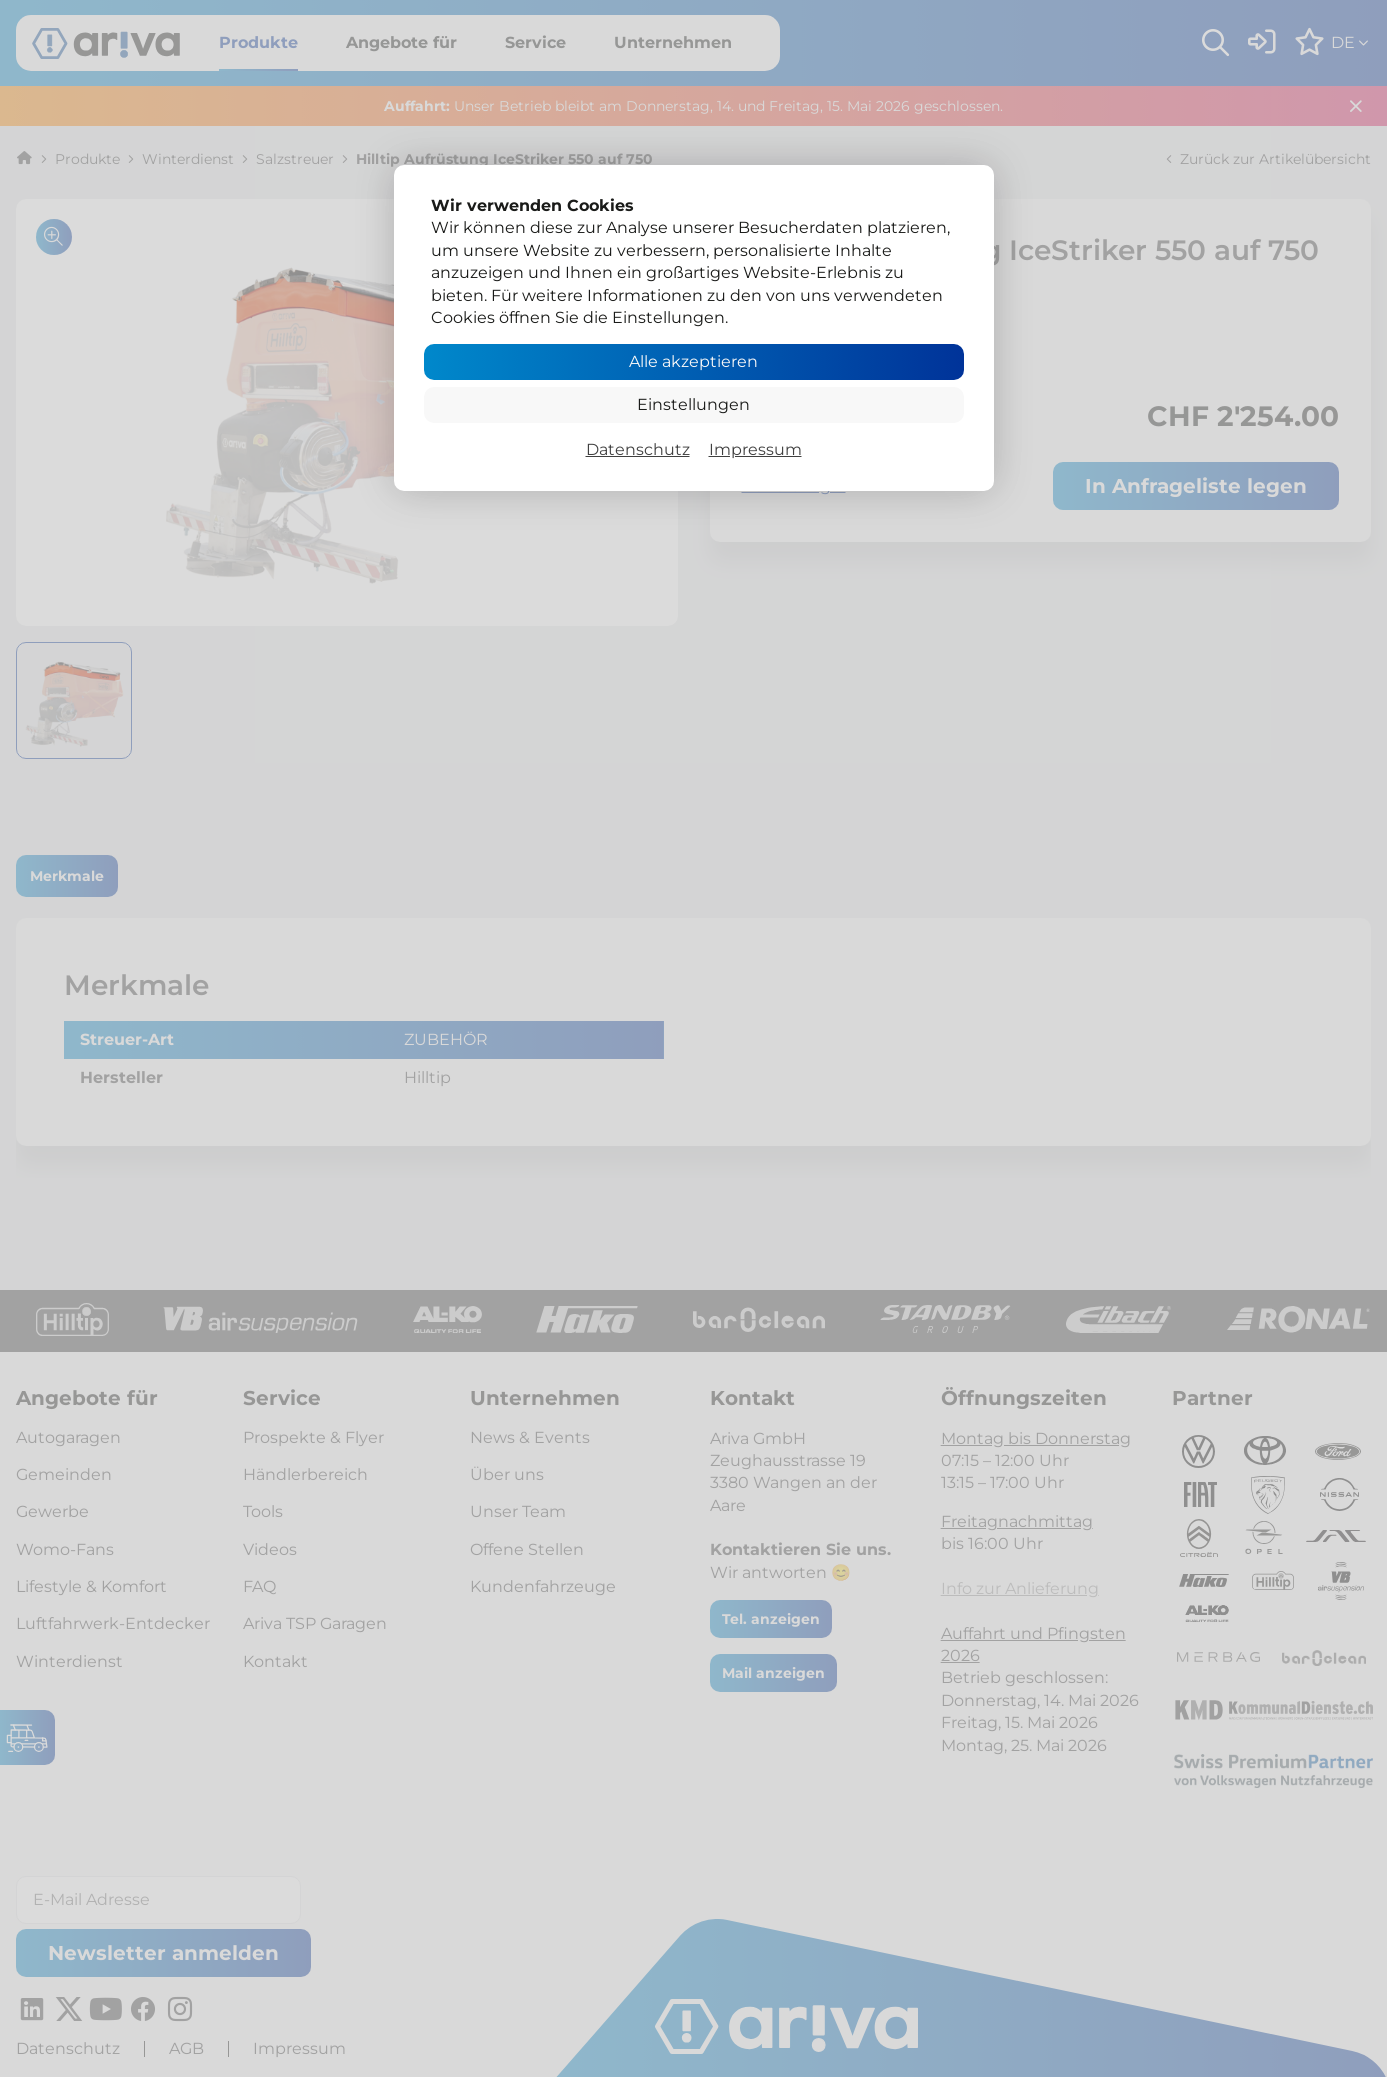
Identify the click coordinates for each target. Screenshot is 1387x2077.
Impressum (755, 449)
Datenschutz (638, 449)
